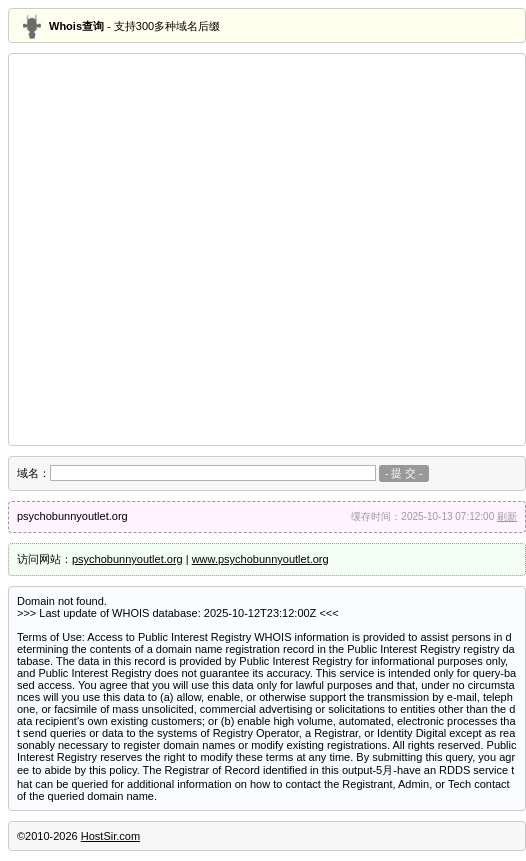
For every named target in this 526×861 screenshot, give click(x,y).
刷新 (507, 516)
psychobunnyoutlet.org (127, 559)
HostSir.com (110, 836)
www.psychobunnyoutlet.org (260, 559)
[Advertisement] (187, 249)
